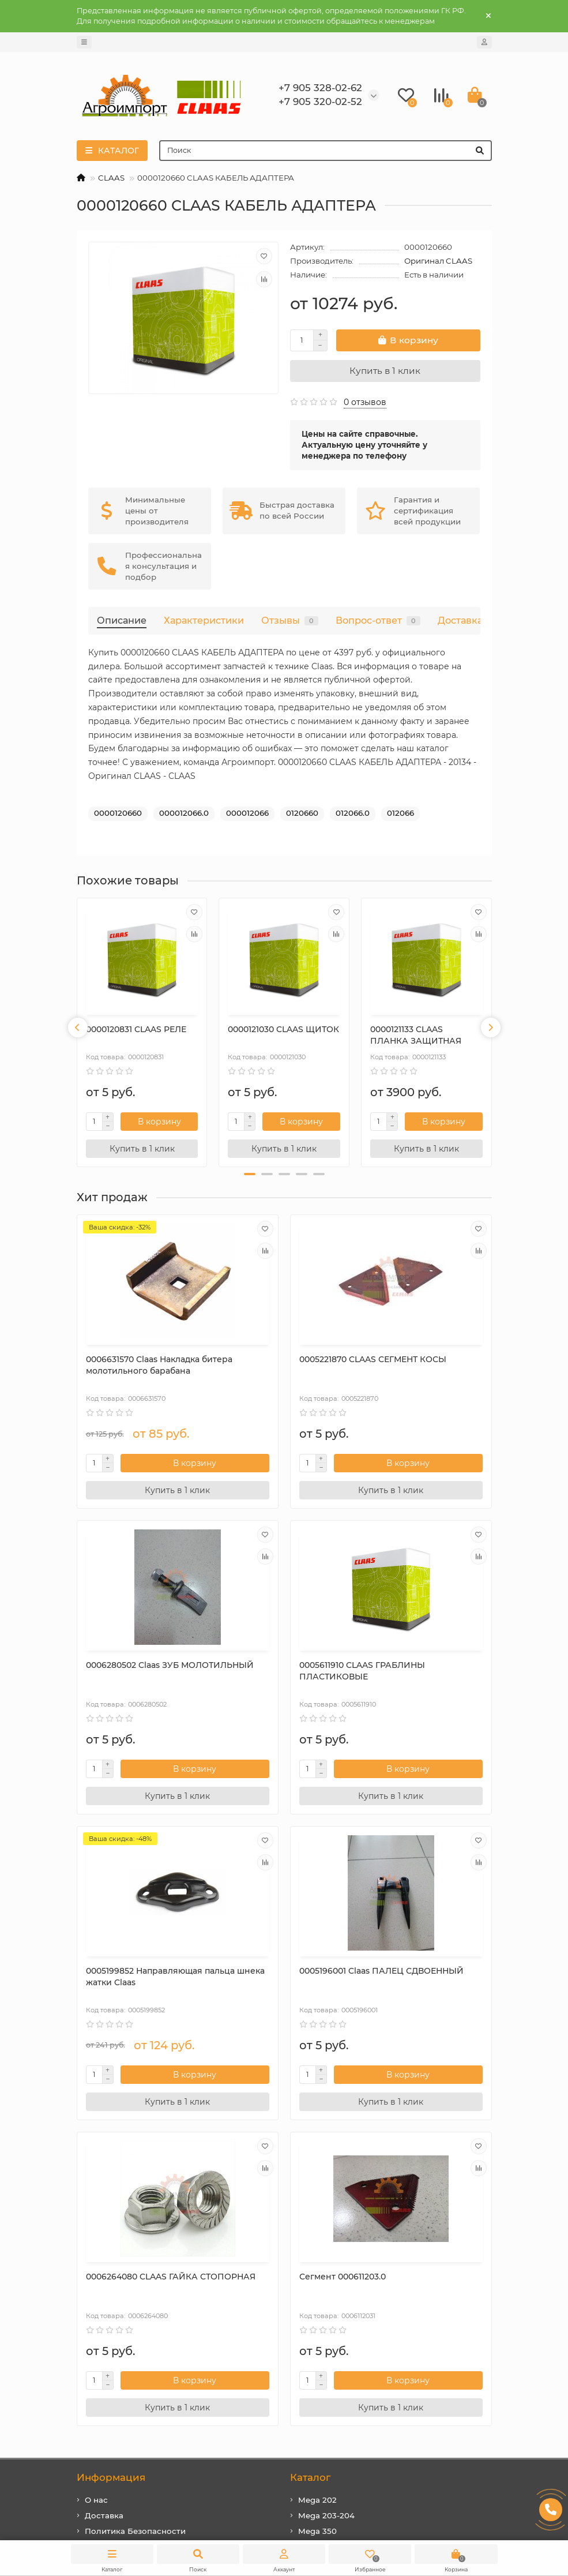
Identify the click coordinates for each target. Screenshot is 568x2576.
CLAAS (111, 177)
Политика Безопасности (135, 2216)
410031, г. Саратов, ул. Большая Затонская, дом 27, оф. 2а (388, 2391)
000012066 (247, 813)
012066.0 (353, 813)
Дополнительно (118, 2286)
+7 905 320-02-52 (336, 2323)
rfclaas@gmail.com (340, 2339)
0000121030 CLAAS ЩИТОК (283, 1029)
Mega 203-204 (326, 2200)
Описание (121, 620)
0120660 (302, 813)
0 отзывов (365, 402)
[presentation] (78, 1027)
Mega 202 (317, 2184)
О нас (96, 2184)
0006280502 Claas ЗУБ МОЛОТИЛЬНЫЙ (416, 1362)
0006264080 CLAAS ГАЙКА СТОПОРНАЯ (142, 1967)
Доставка (460, 620)
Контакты (104, 2246)
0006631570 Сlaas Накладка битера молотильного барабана (138, 1367)
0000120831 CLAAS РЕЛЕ (136, 1029)
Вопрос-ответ (378, 620)
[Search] (325, 150)
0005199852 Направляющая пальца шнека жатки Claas (277, 1670)
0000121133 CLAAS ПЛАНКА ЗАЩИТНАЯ (415, 1035)
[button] (249, 1174)
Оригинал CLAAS (438, 260)
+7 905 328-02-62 (336, 2308)
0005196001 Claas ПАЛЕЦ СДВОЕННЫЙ (422, 1664)
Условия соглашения (128, 2231)
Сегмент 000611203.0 (271, 1961)
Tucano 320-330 (329, 2231)
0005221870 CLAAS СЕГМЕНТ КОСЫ (266, 1362)
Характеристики (204, 620)
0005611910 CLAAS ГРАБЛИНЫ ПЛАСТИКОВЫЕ (123, 1670)
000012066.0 (184, 813)
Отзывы (289, 620)
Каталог (310, 2162)
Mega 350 (317, 2216)
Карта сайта (109, 2262)
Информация (111, 2162)
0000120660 (118, 813)
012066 (400, 813)
